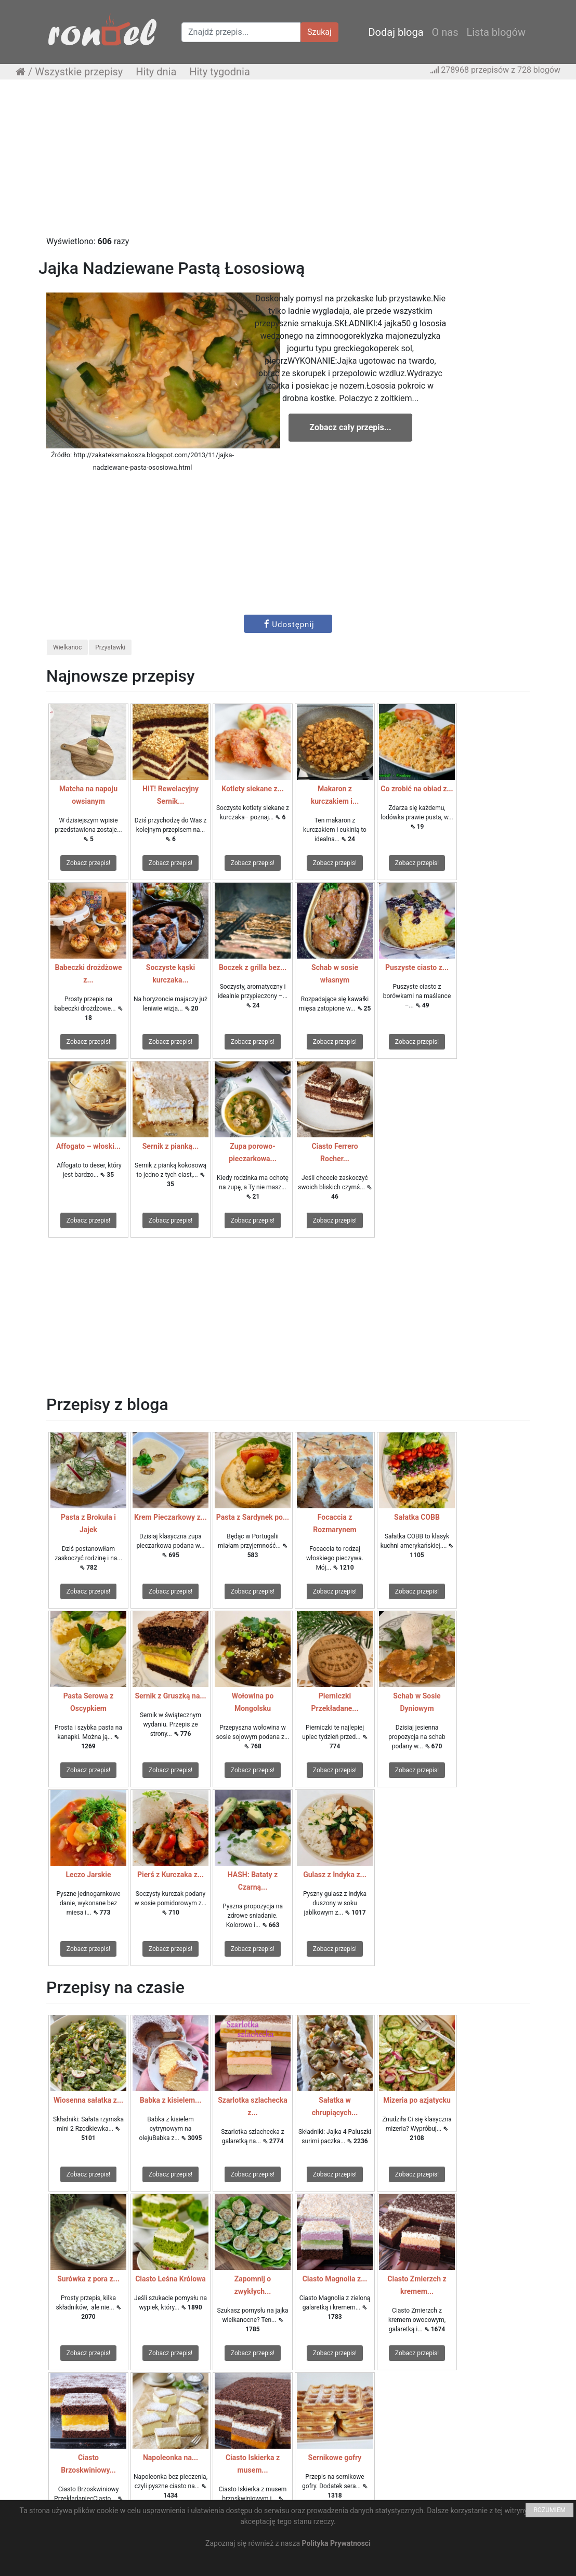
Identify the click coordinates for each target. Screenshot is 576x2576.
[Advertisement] (288, 162)
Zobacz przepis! (88, 863)
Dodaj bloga (395, 32)
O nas (445, 32)
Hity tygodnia (219, 71)
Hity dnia (156, 71)
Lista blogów (496, 32)
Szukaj (319, 32)
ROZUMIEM (549, 2510)
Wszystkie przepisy (79, 71)
